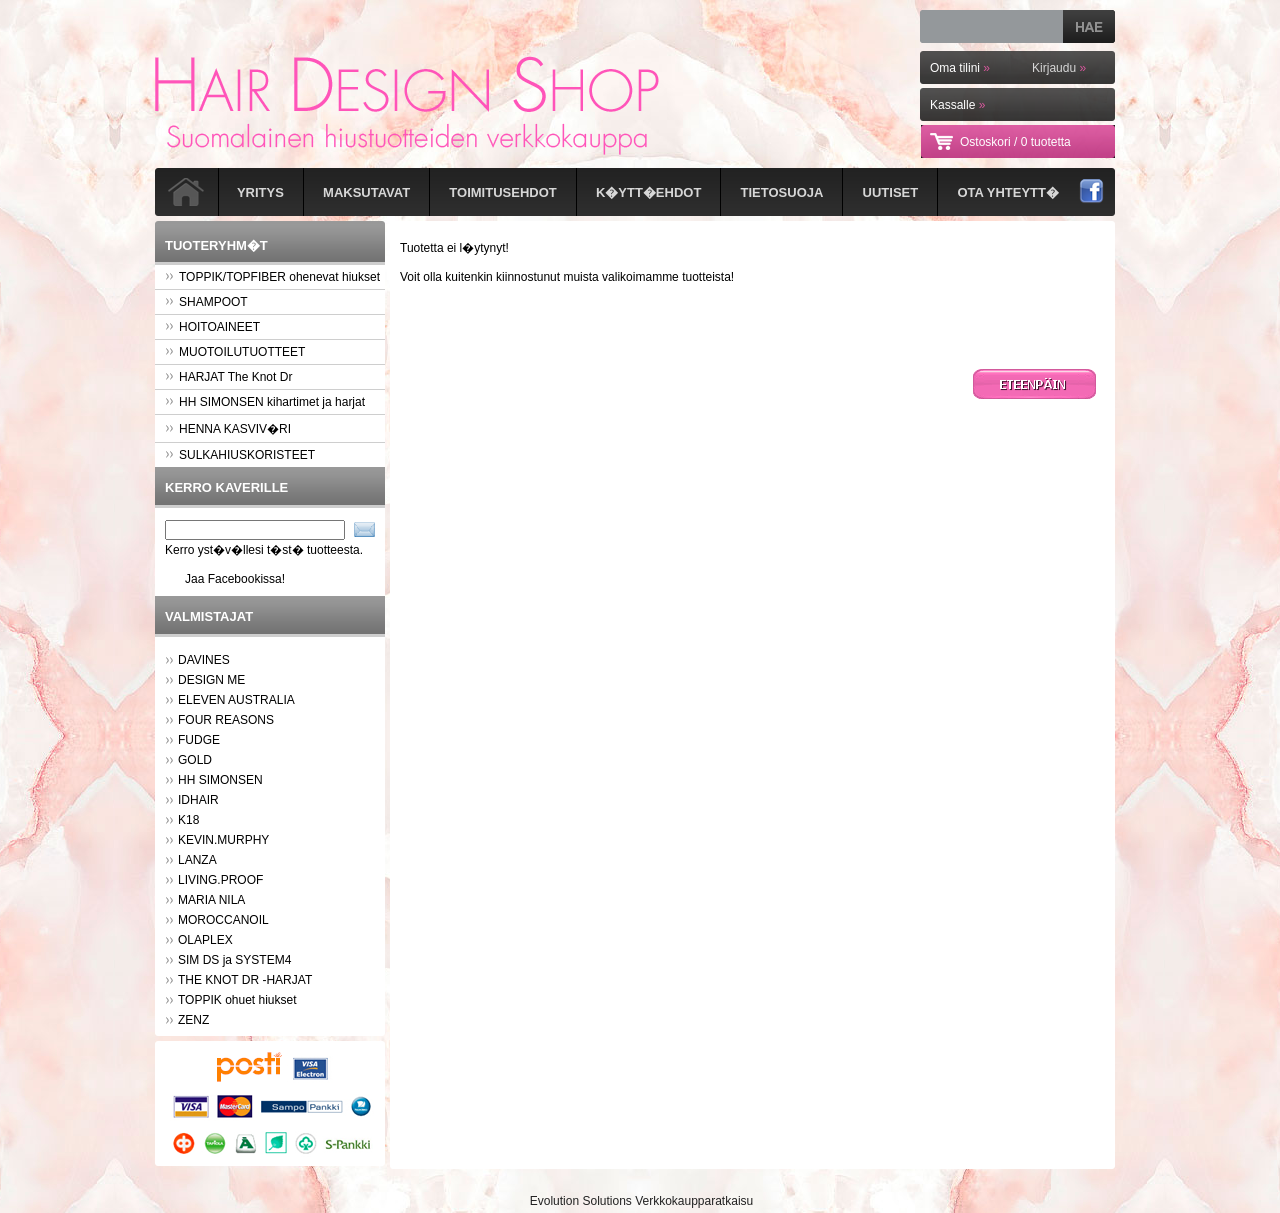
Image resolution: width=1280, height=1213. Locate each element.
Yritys (260, 192)
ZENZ (193, 1020)
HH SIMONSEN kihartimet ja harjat (265, 402)
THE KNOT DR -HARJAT (245, 980)
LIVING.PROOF (220, 880)
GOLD (195, 760)
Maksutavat (366, 192)
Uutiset (891, 192)
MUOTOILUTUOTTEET (235, 352)
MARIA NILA (211, 900)
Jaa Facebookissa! (235, 579)
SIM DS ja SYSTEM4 (234, 960)
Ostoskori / (1015, 142)
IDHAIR (198, 800)
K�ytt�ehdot (648, 192)
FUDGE (199, 740)
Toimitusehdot (502, 192)
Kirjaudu (1059, 68)
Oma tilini (960, 68)
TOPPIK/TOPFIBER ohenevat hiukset (272, 277)
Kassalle (957, 105)
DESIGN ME (211, 680)
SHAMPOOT (206, 302)
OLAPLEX (205, 940)
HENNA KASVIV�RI (228, 429)
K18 (188, 820)
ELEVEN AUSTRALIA (236, 700)
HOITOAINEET (212, 327)
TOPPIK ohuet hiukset (237, 1000)
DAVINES (204, 660)
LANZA (197, 860)
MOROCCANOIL (223, 920)
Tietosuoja (782, 192)
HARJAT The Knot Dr (228, 377)
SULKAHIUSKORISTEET (240, 455)
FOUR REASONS (226, 720)
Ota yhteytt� (1008, 192)
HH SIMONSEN (220, 780)
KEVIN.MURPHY (223, 840)
